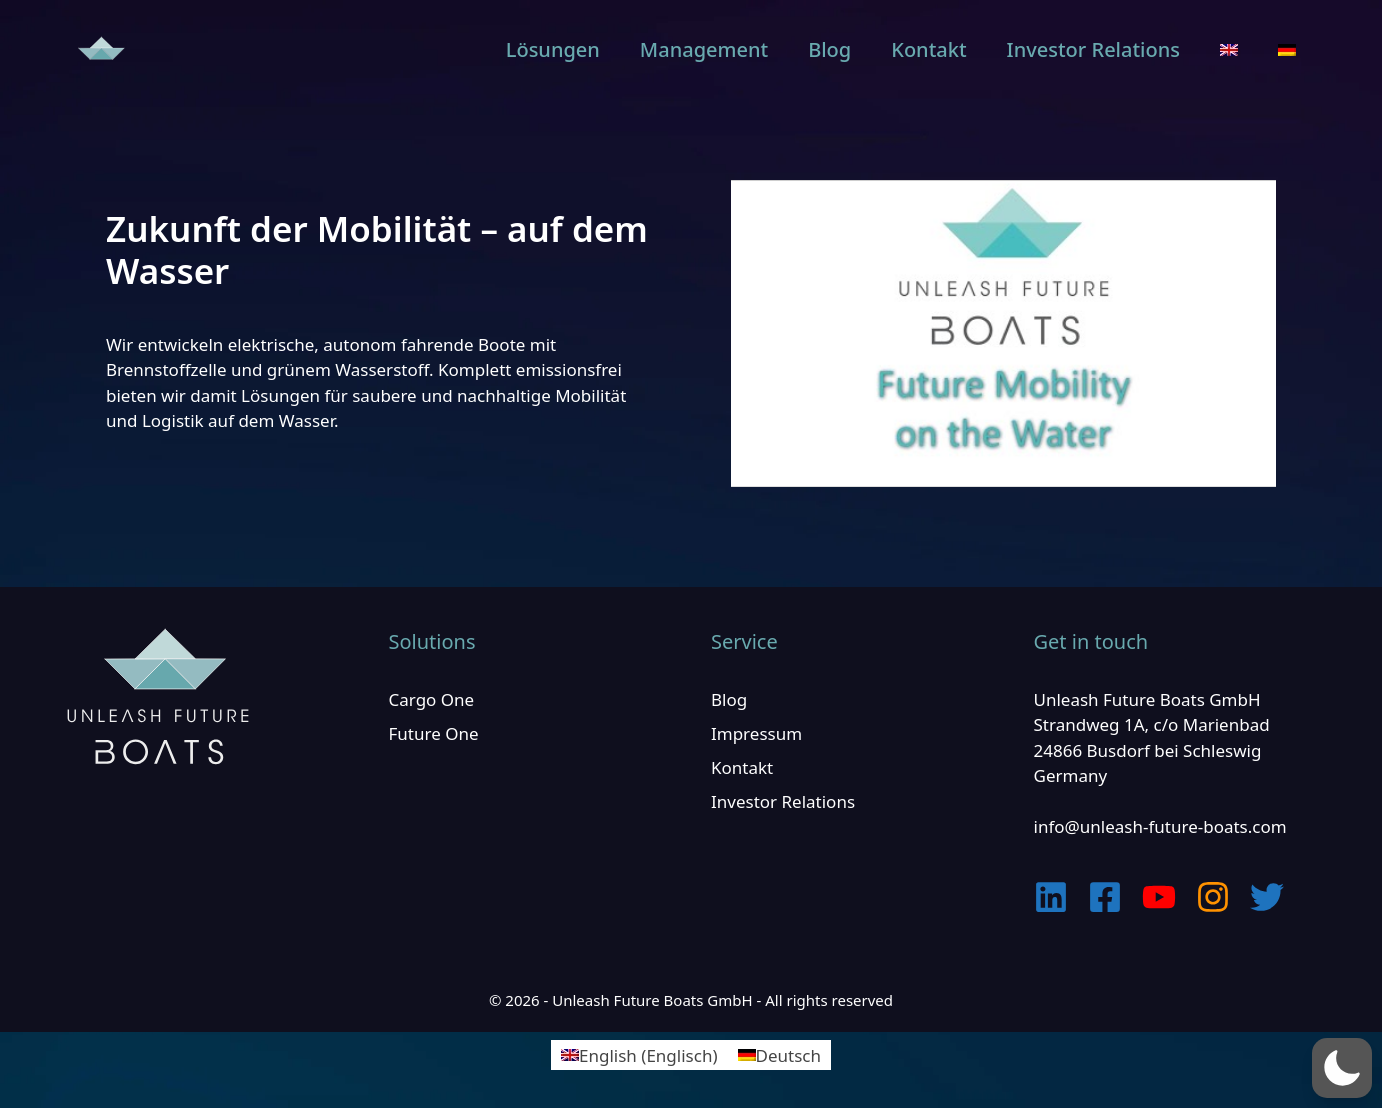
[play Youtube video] (1003, 333)
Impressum (756, 733)
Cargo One (432, 699)
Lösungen (553, 49)
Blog (829, 49)
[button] (1342, 1068)
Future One (434, 733)
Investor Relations (1093, 49)
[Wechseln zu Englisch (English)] (639, 1055)
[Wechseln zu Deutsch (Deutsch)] (779, 1055)
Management (704, 49)
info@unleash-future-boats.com (1160, 826)
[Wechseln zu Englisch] (1229, 50)
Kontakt (928, 49)
